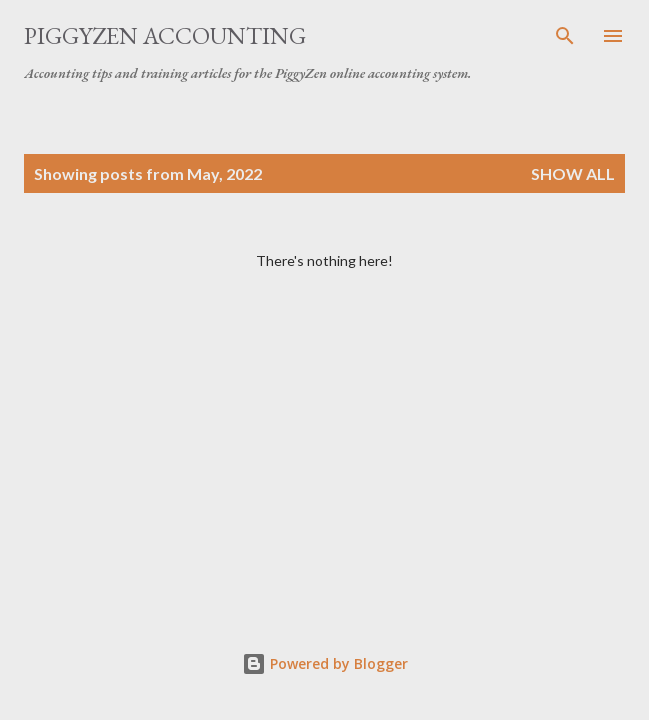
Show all (573, 173)
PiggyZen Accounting (165, 35)
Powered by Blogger (325, 663)
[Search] (565, 36)
